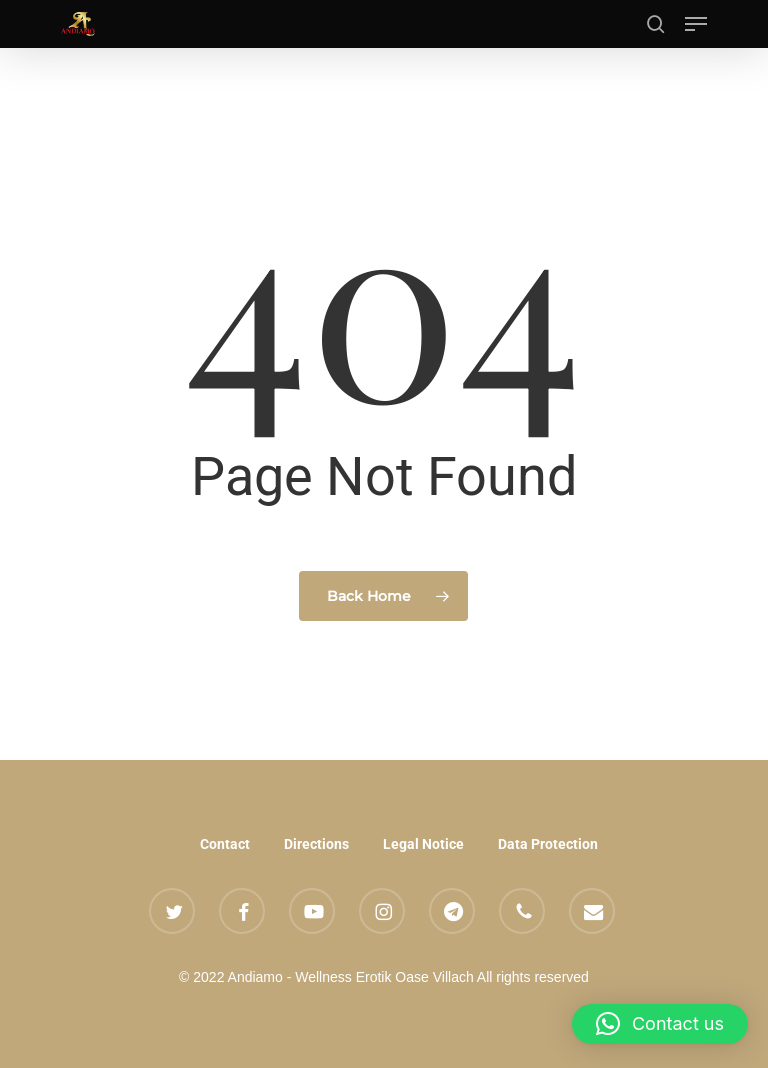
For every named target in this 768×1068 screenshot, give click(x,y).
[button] (696, 24)
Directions (316, 844)
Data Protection (548, 844)
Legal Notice (423, 844)
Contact (225, 844)
